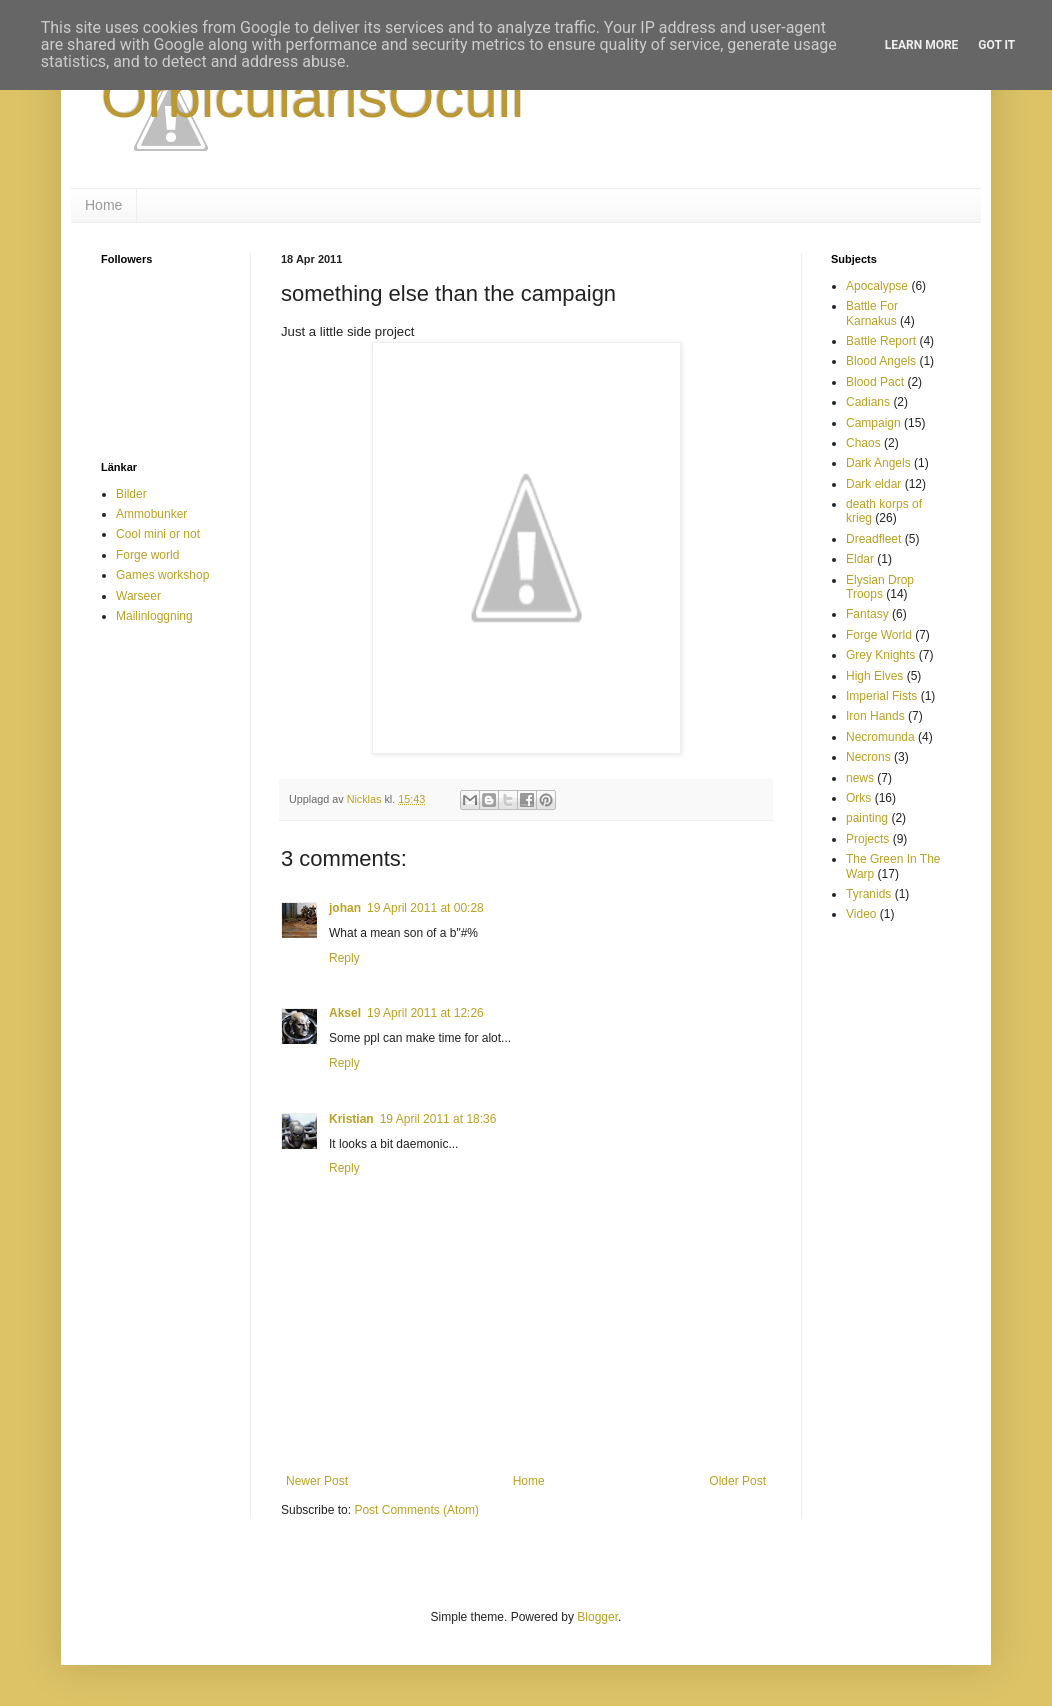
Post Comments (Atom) (416, 1510)
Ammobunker (151, 514)
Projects (867, 839)
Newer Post (317, 1481)
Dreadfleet (873, 539)
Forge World (879, 635)
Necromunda (880, 737)
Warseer (138, 596)
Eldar (860, 559)
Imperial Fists (881, 696)
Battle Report (881, 341)
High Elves (874, 676)
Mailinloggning (154, 616)
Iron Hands (875, 716)
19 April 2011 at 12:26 (425, 1013)
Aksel (345, 1013)
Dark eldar (873, 484)
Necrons (868, 757)
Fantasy (867, 614)
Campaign (873, 423)
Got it (996, 45)
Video (861, 914)
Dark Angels (878, 463)
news (860, 778)
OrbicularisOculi (312, 96)
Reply (344, 958)
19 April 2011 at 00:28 (425, 908)
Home (103, 205)
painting (867, 818)
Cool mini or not (158, 534)
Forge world (147, 555)
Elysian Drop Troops (880, 587)
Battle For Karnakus (872, 313)
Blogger (597, 1617)
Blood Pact (875, 382)
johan (345, 908)
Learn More (922, 45)
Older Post (737, 1481)
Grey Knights (880, 655)
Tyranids (868, 894)
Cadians (868, 402)
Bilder (131, 494)
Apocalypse (877, 286)
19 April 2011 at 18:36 (438, 1119)
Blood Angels (881, 361)
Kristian (351, 1119)
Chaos (863, 443)
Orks (858, 798)
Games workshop (162, 575)
